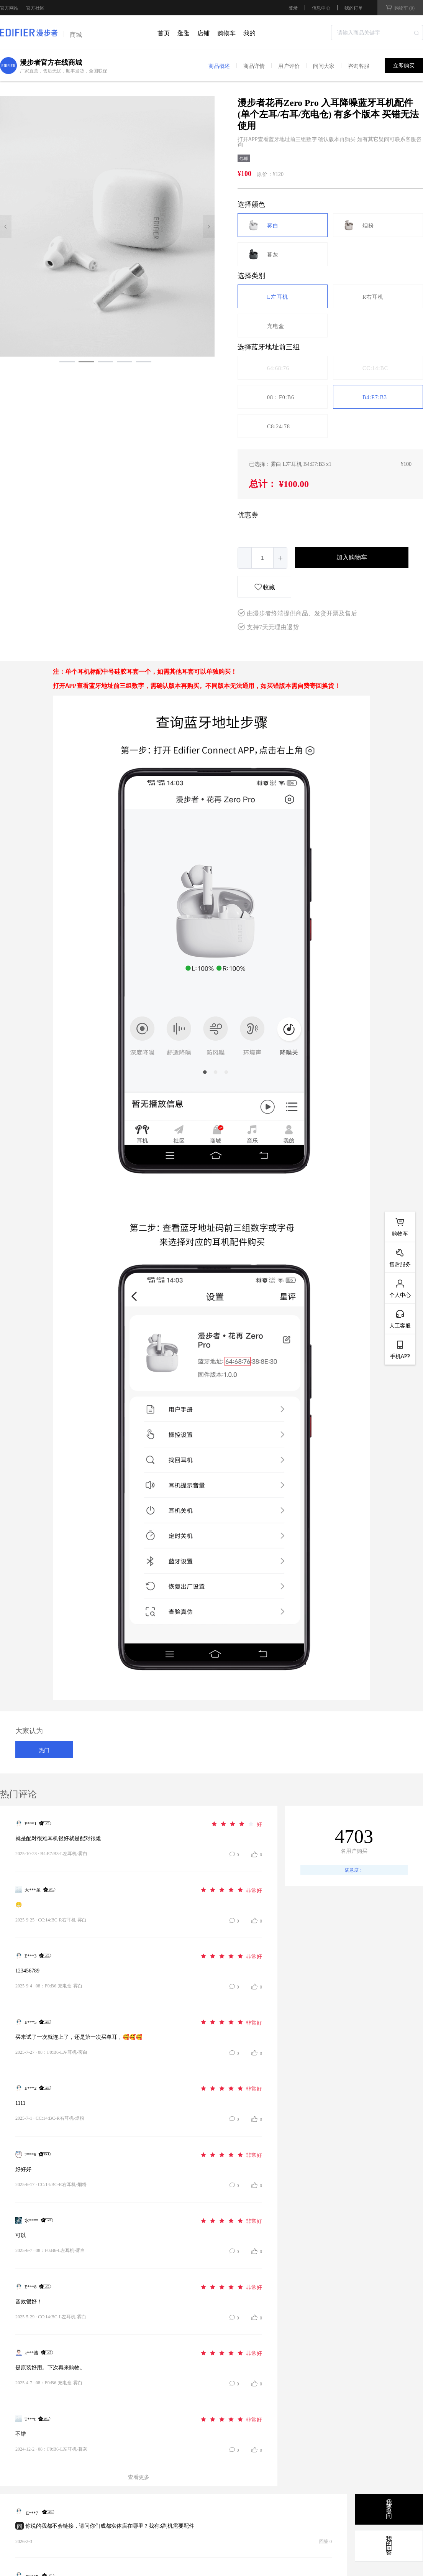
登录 (293, 7)
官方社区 (35, 7)
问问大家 (323, 65)
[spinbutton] (262, 558)
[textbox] (377, 32)
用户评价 (289, 65)
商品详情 (254, 65)
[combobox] (377, 32)
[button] (245, 558)
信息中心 (321, 7)
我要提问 (389, 2509)
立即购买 (404, 66)
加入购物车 (351, 557)
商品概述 (219, 65)
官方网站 (9, 7)
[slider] (236, 1823)
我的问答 (389, 2545)
